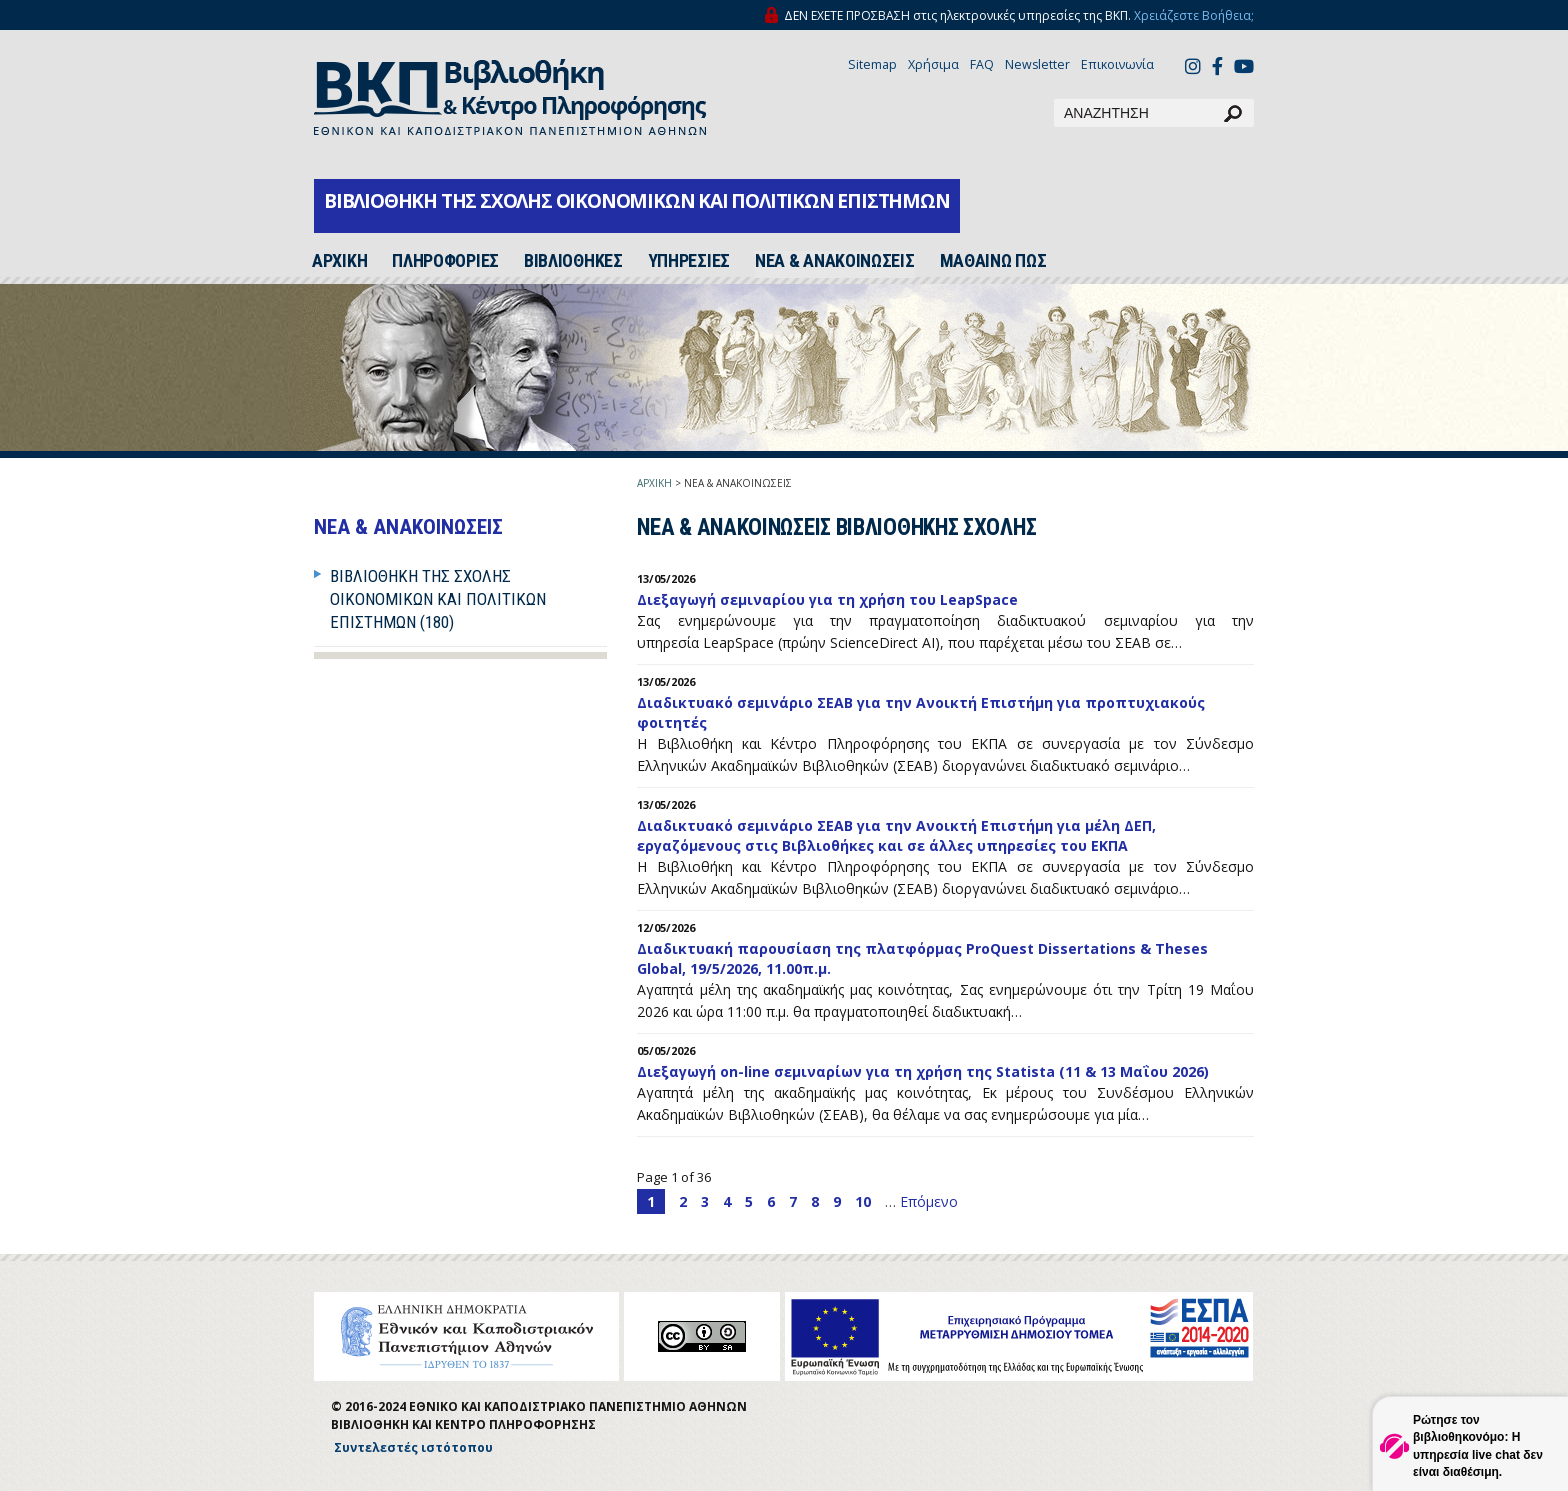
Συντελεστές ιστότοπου (413, 1447)
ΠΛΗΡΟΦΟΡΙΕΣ (445, 261)
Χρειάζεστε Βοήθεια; (1194, 15)
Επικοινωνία (1117, 64)
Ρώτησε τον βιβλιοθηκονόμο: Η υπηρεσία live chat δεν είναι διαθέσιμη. (1478, 1445)
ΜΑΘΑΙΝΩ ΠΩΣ (993, 261)
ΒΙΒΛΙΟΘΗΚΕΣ (573, 261)
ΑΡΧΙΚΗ (654, 483)
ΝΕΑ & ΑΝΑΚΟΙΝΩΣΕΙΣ (835, 261)
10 (863, 1201)
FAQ (982, 64)
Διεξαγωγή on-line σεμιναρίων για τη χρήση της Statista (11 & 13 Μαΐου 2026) (923, 1071)
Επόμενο (929, 1201)
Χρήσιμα (933, 64)
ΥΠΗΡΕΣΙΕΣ (689, 261)
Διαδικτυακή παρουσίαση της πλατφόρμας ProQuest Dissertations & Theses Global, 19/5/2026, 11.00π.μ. (922, 958)
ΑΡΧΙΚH (339, 261)
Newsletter (1037, 64)
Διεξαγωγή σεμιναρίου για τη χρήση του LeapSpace (827, 599)
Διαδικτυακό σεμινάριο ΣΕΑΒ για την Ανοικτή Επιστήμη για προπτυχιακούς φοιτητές (921, 712)
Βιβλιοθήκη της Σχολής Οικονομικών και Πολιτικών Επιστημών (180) (438, 599)
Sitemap (872, 64)
